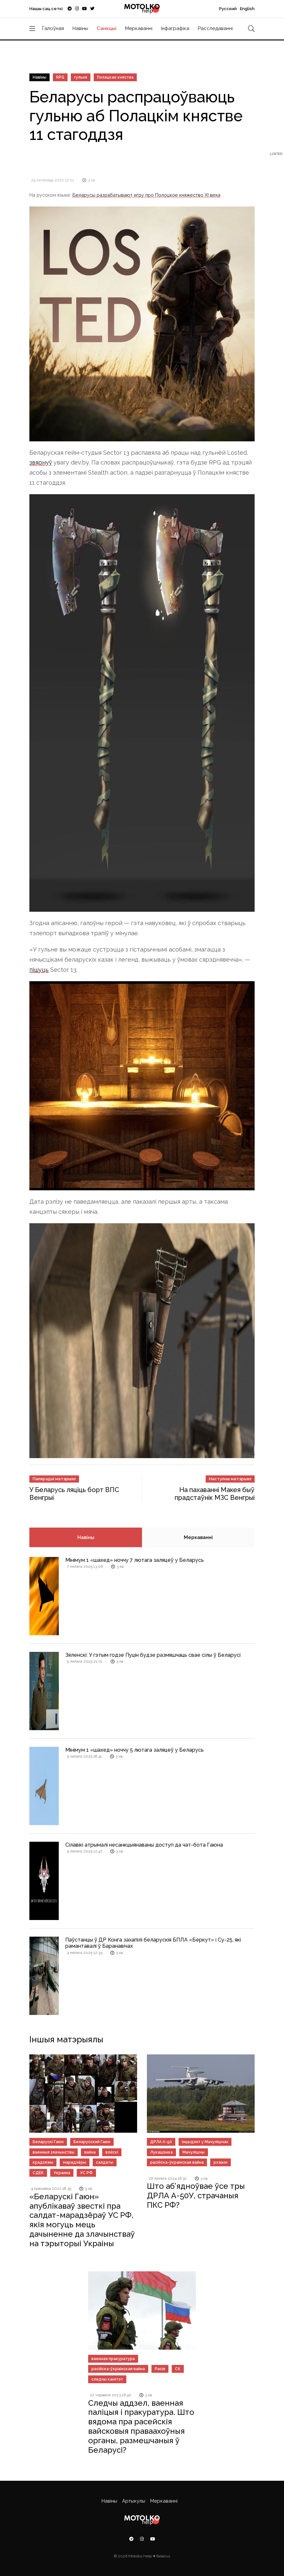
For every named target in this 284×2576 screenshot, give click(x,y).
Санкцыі (107, 28)
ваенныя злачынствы (53, 2152)
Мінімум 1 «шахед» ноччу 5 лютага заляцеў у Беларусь (134, 1750)
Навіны (80, 28)
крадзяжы (43, 2162)
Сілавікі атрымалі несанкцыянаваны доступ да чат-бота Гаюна (144, 1845)
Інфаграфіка (175, 28)
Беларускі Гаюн (48, 2142)
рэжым (220, 2162)
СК (178, 2369)
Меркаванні (138, 28)
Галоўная (53, 28)
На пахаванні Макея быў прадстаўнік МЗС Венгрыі (215, 1493)
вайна (90, 2152)
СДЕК (38, 2173)
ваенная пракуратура (113, 2358)
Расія (160, 2369)
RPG (60, 77)
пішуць (39, 969)
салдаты (104, 2162)
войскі (111, 2152)
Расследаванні (215, 28)
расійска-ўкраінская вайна (177, 2162)
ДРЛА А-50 (161, 2142)
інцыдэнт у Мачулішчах (205, 2142)
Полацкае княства (115, 77)
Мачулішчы (193, 2152)
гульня (80, 77)
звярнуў (40, 462)
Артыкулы (133, 2501)
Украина (62, 2173)
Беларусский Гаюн (91, 2142)
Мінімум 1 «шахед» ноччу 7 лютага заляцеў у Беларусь (134, 1560)
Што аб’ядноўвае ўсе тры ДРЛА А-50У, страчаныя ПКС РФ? (196, 2195)
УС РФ (86, 2173)
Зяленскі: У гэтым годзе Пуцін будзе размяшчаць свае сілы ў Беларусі (153, 1655)
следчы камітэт (107, 2379)
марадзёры (74, 2162)
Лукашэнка (161, 2152)
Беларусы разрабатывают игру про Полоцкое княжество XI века (146, 195)
